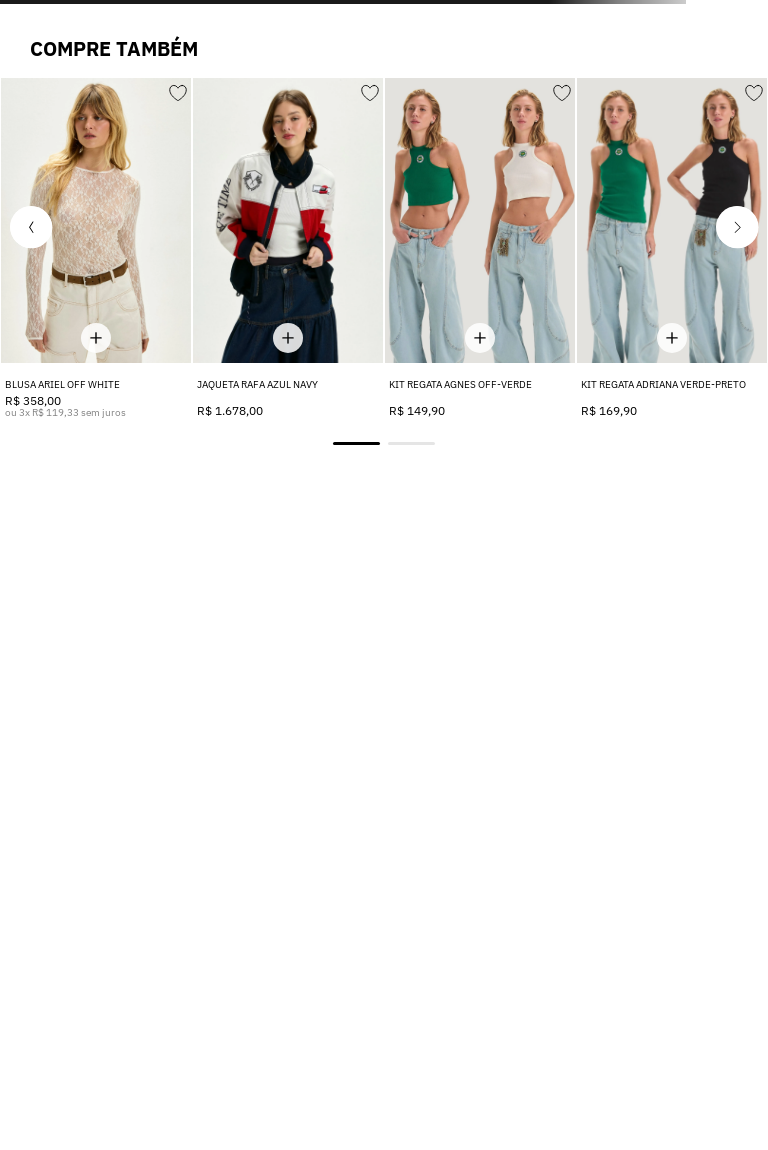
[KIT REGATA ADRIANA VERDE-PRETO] (672, 248)
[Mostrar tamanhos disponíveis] (96, 337)
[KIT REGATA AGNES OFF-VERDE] (480, 248)
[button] (31, 227)
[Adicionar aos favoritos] (177, 90)
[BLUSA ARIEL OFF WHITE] (96, 248)
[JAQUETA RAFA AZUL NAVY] (288, 248)
